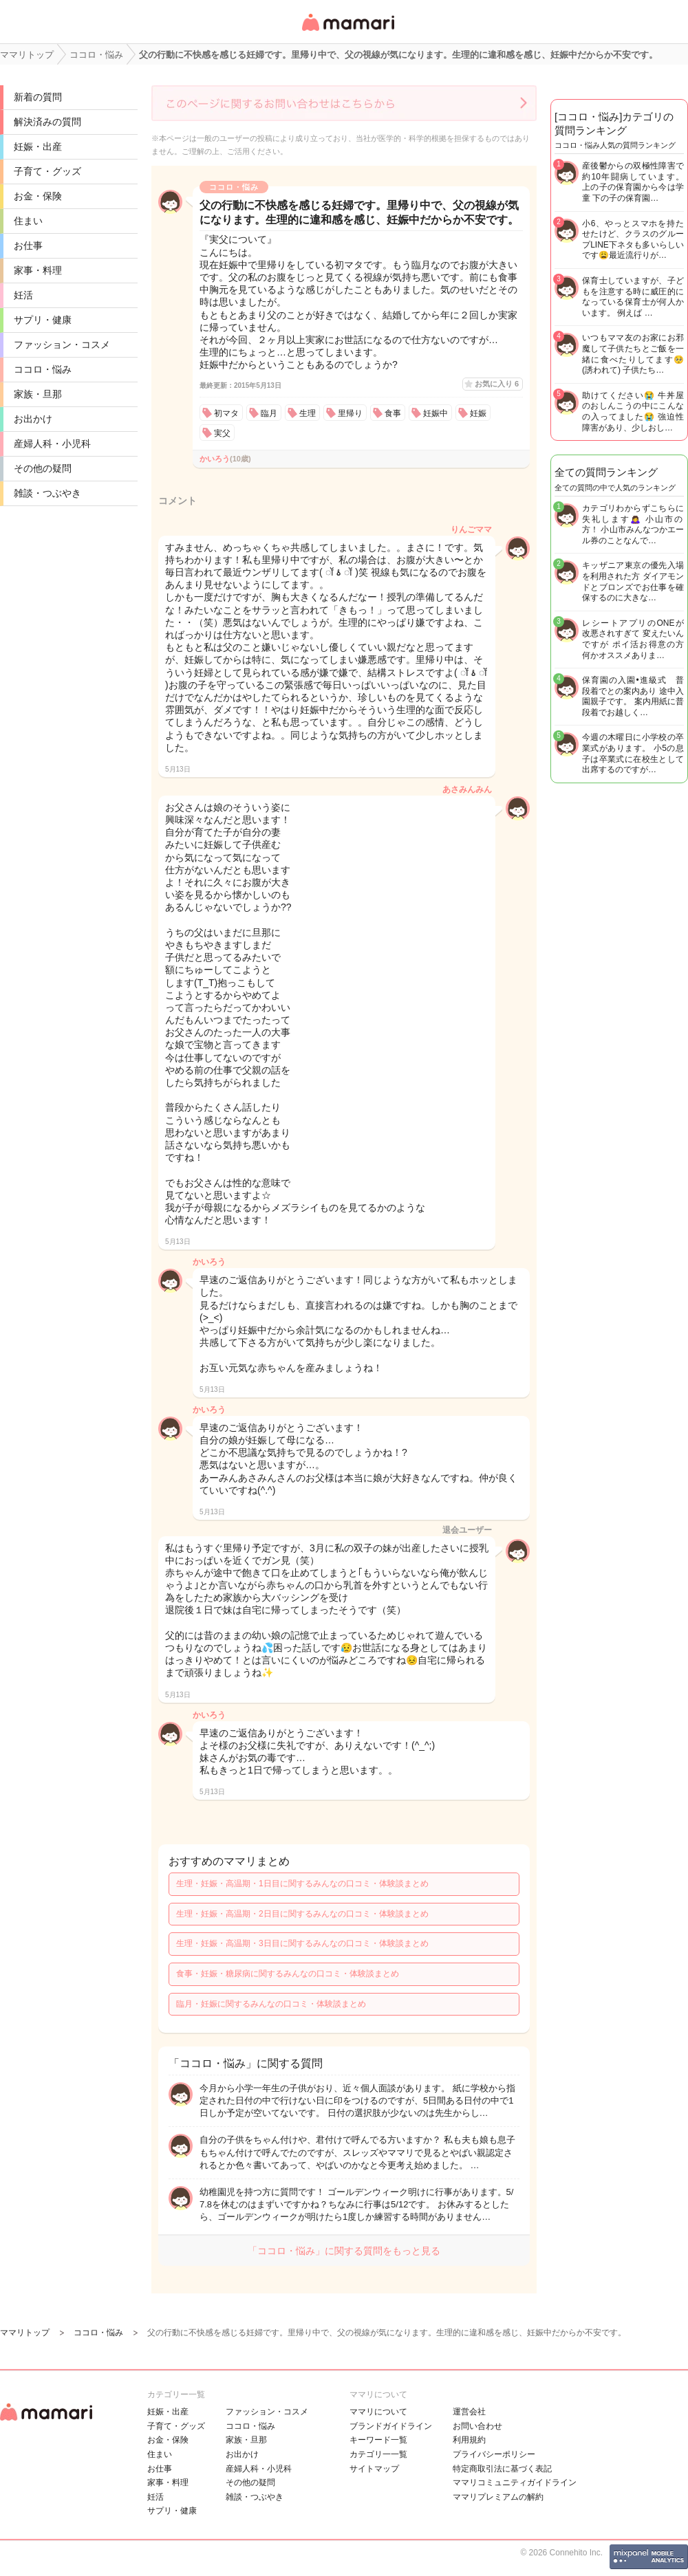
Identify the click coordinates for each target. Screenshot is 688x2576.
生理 (307, 413)
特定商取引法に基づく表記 (502, 2469)
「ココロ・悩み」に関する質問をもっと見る (344, 2250)
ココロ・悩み (43, 369)
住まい (28, 220)
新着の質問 (38, 96)
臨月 (269, 413)
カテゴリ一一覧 (378, 2454)
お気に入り (497, 384)
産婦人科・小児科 (52, 443)
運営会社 (469, 2411)
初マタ (226, 413)
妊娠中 (435, 413)
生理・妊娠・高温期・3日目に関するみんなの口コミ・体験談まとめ (302, 1943)
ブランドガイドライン (391, 2426)
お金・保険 (38, 195)
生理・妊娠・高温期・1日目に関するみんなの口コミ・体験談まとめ (302, 1883)
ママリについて (378, 2411)
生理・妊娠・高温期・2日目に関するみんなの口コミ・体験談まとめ (302, 1914)
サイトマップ (374, 2469)
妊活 (23, 295)
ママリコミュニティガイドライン (515, 2482)
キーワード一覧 (378, 2440)
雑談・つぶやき (47, 493)
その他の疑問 (43, 468)
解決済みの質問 (47, 121)
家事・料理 (38, 270)
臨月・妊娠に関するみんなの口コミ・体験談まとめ (271, 2004)
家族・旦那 (38, 394)
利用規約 (469, 2440)
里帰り (350, 413)
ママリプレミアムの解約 (498, 2497)
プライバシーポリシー (494, 2454)
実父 (222, 433)
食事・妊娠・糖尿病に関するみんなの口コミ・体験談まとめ (287, 1973)
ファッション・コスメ (62, 344)
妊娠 (478, 413)
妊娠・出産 (38, 146)
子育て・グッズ (47, 171)
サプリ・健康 (43, 319)
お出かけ (33, 418)
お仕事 (28, 245)
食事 (393, 413)
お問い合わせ (477, 2426)
